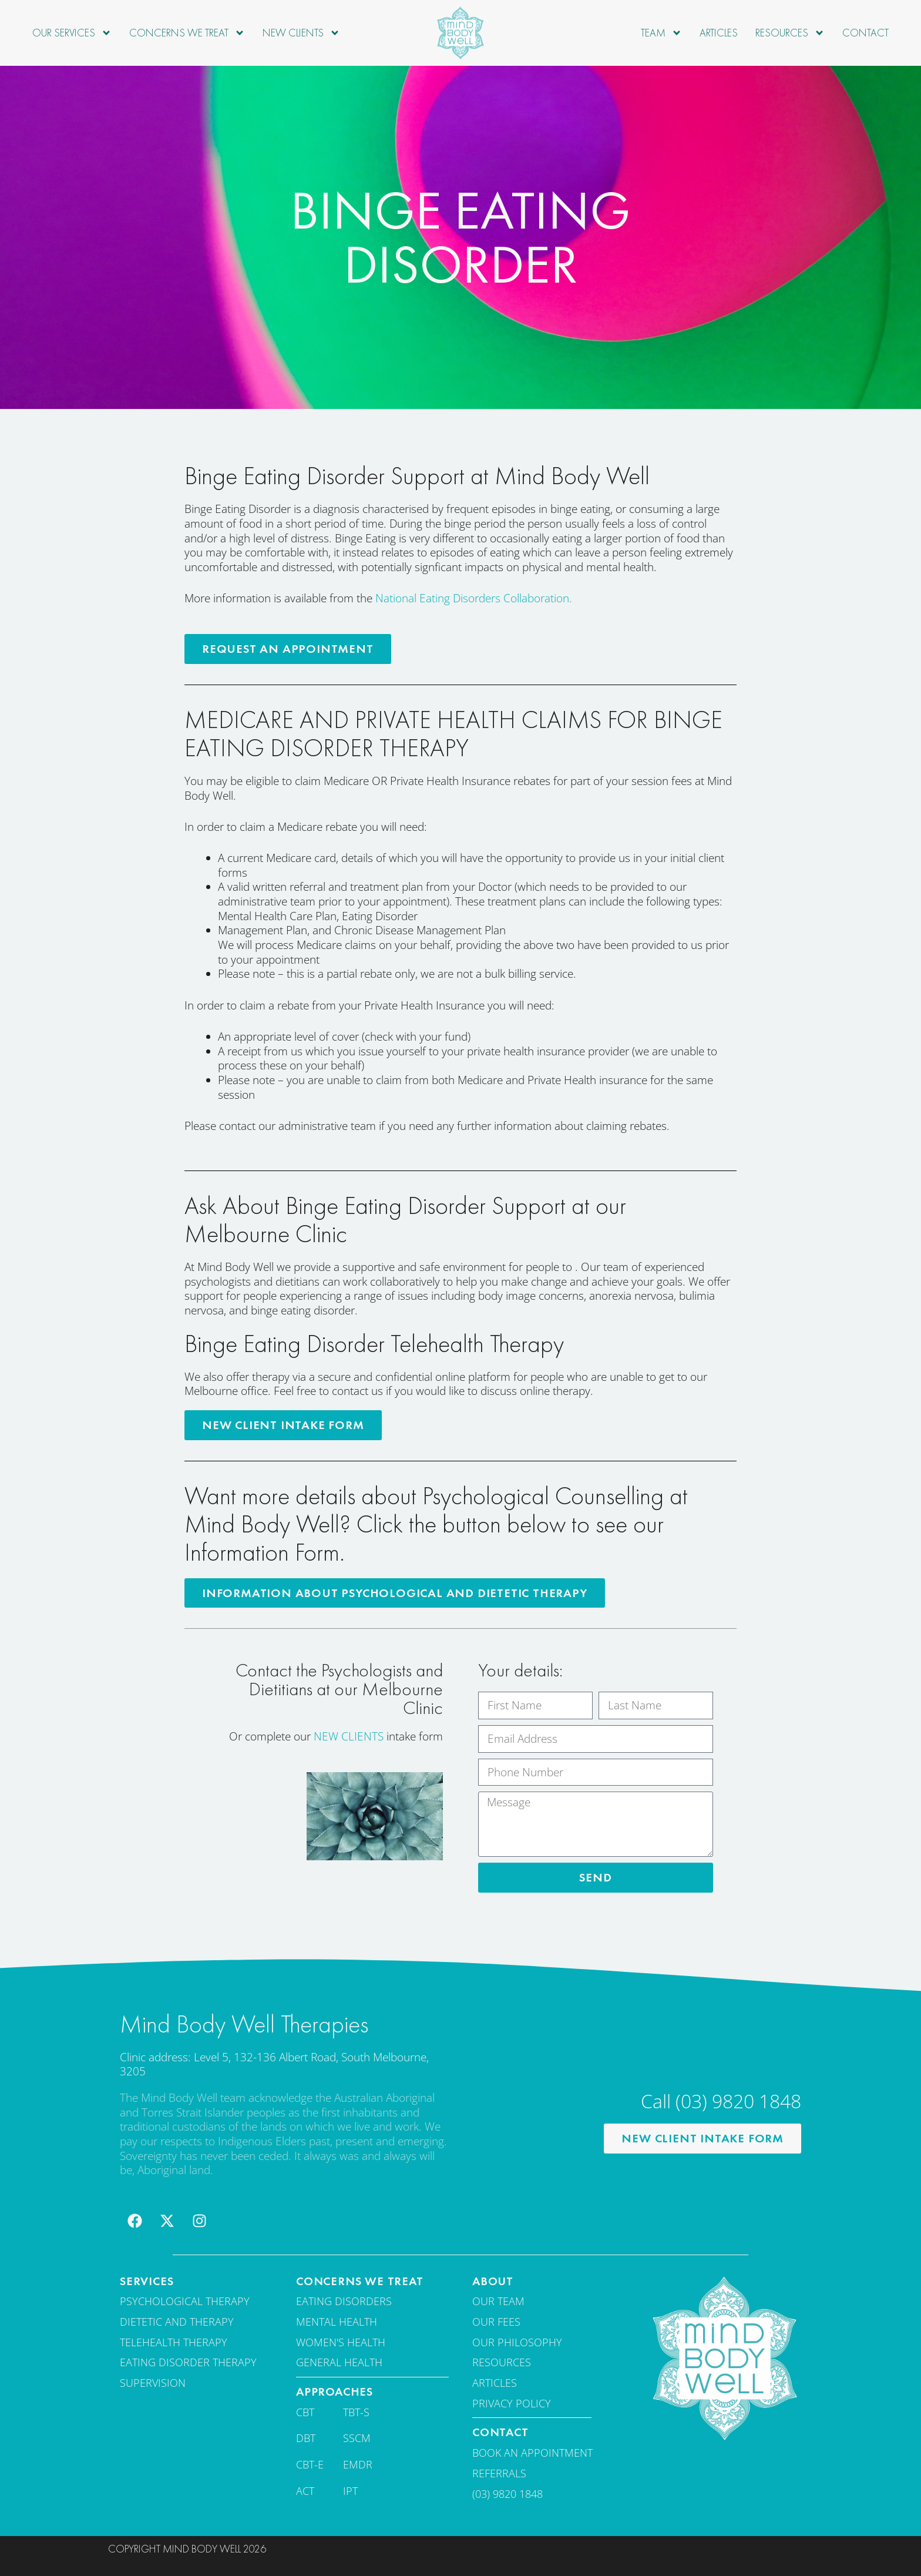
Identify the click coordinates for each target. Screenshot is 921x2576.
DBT (305, 2437)
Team (661, 33)
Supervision (153, 2381)
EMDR (357, 2463)
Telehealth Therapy (173, 2340)
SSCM (357, 2437)
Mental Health (336, 2320)
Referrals (499, 2471)
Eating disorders (344, 2300)
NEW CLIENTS (349, 1735)
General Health (339, 2361)
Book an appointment (532, 2451)
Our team (498, 2300)
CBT (305, 2410)
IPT (350, 2489)
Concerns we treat (187, 33)
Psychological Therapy (185, 2300)
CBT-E (310, 2463)
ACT (305, 2489)
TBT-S (356, 2410)
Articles (719, 32)
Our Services (72, 33)
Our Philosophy (517, 2340)
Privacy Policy (511, 2401)
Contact (865, 32)
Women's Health (340, 2340)
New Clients (301, 33)
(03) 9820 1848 (507, 2492)
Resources (790, 33)
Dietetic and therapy (177, 2320)
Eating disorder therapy (188, 2361)
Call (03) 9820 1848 (721, 2099)
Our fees (496, 2320)
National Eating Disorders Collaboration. (473, 598)
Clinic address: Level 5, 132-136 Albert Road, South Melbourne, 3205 (274, 2063)
